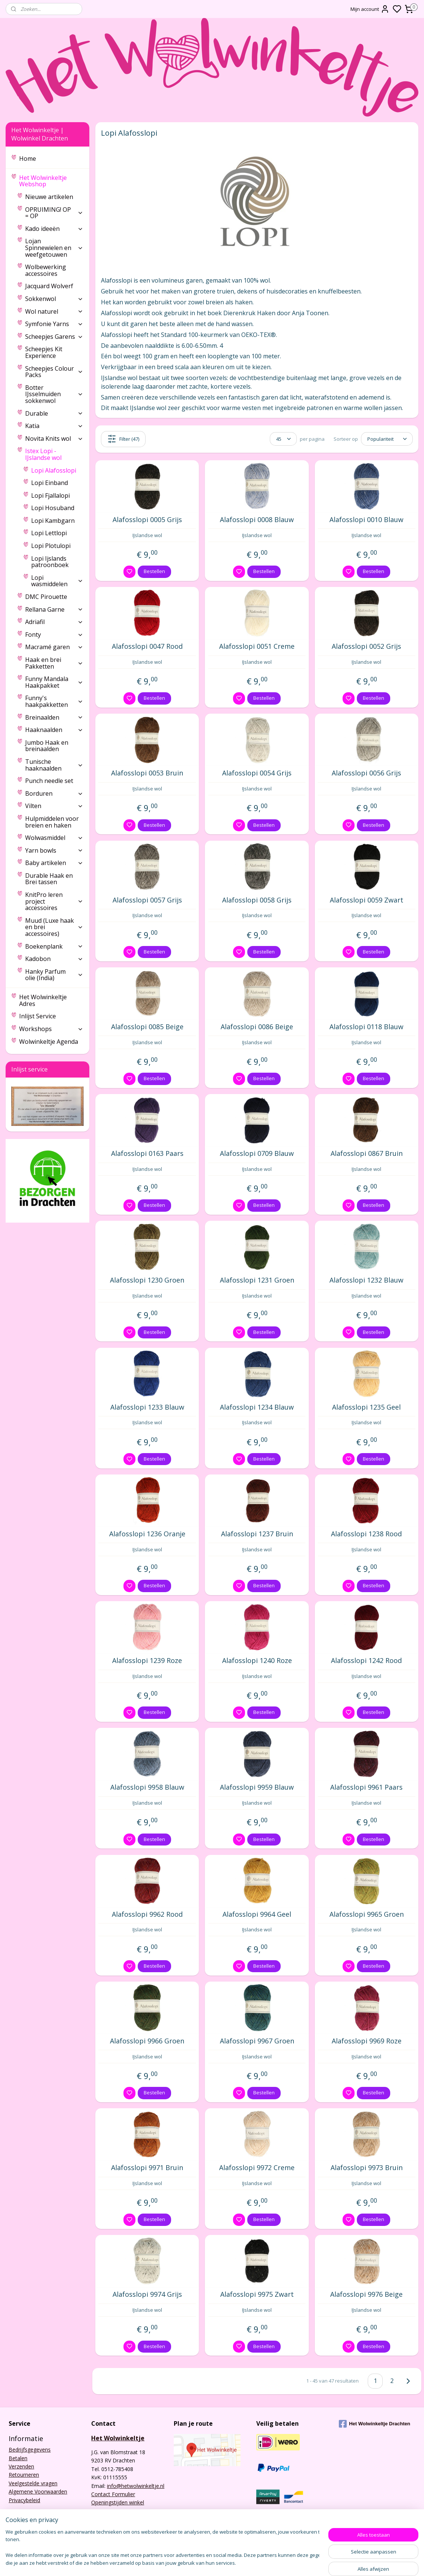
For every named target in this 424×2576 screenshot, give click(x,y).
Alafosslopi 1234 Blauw (257, 1407)
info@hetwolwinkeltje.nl (135, 2485)
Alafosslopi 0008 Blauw (257, 520)
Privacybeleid (24, 2500)
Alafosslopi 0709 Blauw (257, 1154)
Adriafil (54, 622)
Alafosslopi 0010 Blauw (366, 520)
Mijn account (369, 8)
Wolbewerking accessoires (45, 270)
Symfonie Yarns (54, 324)
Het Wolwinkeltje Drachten (374, 2423)
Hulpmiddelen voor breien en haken (52, 821)
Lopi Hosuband (52, 508)
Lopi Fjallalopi (50, 495)
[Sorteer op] (386, 439)
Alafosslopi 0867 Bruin (367, 1154)
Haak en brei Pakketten (54, 663)
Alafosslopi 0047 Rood (147, 646)
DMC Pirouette (46, 597)
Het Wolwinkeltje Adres (43, 1000)
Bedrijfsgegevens (30, 2449)
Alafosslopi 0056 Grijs (366, 773)
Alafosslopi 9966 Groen (147, 2041)
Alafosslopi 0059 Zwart (366, 900)
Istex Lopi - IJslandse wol (54, 454)
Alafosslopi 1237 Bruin (257, 1534)
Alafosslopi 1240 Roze (257, 1661)
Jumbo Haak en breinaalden (46, 745)
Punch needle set (49, 781)
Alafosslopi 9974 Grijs (147, 2294)
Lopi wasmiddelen (57, 580)
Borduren (54, 793)
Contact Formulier (113, 2494)
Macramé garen (54, 647)
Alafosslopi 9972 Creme (257, 2168)
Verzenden (21, 2466)
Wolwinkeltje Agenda (48, 1041)
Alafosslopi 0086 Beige (257, 1027)
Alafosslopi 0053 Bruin (147, 773)
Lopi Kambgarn (53, 520)
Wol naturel (54, 311)
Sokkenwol (54, 299)
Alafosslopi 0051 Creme (257, 646)
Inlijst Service (37, 1016)
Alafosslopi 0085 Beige (147, 1027)
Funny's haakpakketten (54, 701)
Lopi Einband (49, 483)
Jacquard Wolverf (49, 286)
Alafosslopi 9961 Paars (366, 1787)
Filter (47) (123, 438)
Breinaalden (54, 717)
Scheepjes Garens (54, 336)
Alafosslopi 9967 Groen (257, 2041)
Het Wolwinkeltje (117, 2438)
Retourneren (24, 2474)
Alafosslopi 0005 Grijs (147, 520)
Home (27, 158)
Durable (54, 413)
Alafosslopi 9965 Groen (366, 1914)
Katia (54, 426)
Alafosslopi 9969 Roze (366, 2041)
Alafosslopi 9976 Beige (366, 2294)
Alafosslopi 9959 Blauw (257, 1787)
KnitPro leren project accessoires (54, 901)
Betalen (18, 2458)
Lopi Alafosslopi (53, 470)
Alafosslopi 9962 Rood (147, 1914)
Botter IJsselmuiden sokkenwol (54, 394)
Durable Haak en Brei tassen (49, 878)
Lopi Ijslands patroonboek (50, 561)
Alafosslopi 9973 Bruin (367, 2168)
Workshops (51, 1029)
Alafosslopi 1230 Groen (147, 1280)
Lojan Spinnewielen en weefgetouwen (54, 247)
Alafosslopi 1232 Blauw (366, 1280)
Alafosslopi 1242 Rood (366, 1661)
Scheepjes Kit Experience (43, 352)
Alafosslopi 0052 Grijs (366, 646)
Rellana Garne (54, 609)
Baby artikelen (54, 863)
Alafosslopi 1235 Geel (366, 1407)
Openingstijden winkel (117, 2502)
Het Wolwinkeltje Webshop (51, 181)
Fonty (54, 634)
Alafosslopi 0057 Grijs (147, 900)
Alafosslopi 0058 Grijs (257, 900)
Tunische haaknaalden (54, 764)
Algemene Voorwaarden (38, 2491)
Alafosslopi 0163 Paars (147, 1154)
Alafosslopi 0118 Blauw (366, 1027)
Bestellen (154, 571)
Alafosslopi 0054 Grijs (257, 773)
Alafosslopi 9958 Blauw (147, 1787)
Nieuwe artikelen (49, 197)
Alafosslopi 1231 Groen (257, 1280)
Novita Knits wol (54, 438)
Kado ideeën (54, 229)
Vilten (54, 806)
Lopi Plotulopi (51, 546)
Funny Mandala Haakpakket (54, 682)
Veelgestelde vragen (33, 2483)
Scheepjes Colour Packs (54, 371)
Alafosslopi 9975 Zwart (257, 2294)
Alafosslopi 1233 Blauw (147, 1407)
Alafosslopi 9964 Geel (257, 1914)
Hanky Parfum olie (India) (54, 974)
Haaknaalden (54, 730)
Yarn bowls (54, 850)
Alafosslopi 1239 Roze (147, 1661)
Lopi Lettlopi (49, 533)
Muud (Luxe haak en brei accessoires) (54, 927)
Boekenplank (54, 946)
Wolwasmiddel (54, 838)
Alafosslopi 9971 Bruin (147, 2168)
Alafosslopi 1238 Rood (366, 1534)
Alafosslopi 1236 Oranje (147, 1534)
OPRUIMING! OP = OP (54, 212)
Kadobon (54, 959)
